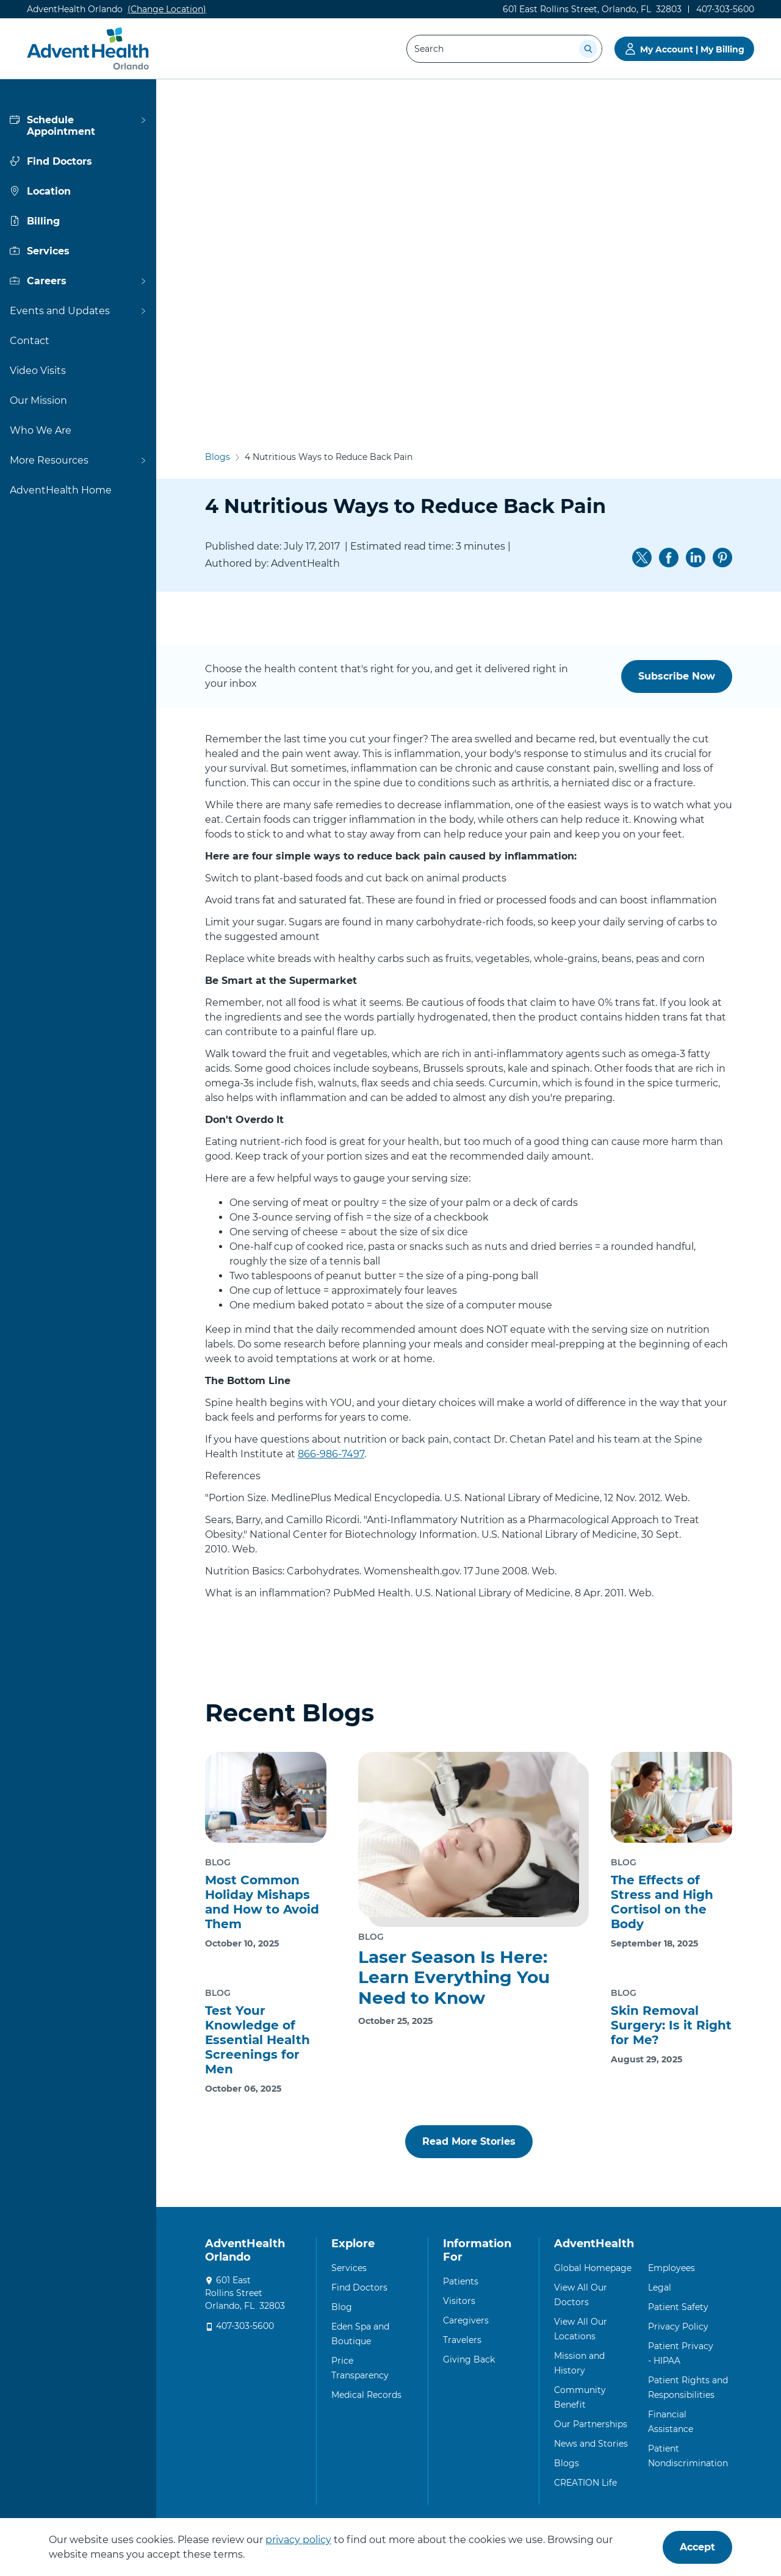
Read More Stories (469, 2141)
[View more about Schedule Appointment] (78, 125)
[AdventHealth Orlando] (90, 49)
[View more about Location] (78, 191)
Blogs (217, 120)
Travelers (462, 2339)
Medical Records (366, 2394)
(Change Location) (167, 9)
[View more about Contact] (78, 340)
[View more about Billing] (78, 221)
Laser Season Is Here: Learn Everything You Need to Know (454, 1977)
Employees (671, 2267)
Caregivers (466, 2320)
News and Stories (591, 2443)
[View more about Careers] (78, 281)
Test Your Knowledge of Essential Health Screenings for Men (257, 2039)
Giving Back (469, 2359)
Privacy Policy (678, 2326)
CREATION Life (585, 2482)
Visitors (459, 2300)
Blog (341, 2307)
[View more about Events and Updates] (78, 311)
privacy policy (298, 2540)
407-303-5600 (245, 2325)
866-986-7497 (331, 1454)
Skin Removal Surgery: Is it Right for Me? (671, 2025)
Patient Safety (678, 2307)
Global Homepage (593, 2267)
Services (349, 2267)
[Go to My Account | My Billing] (684, 49)
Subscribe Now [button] (676, 676)
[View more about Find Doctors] (78, 161)
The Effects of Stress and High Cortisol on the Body (662, 1902)
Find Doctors (359, 2287)
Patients (460, 2281)
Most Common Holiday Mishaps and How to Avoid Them (262, 1902)
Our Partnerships (590, 2424)
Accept (697, 2547)
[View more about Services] (78, 251)
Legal (659, 2287)
